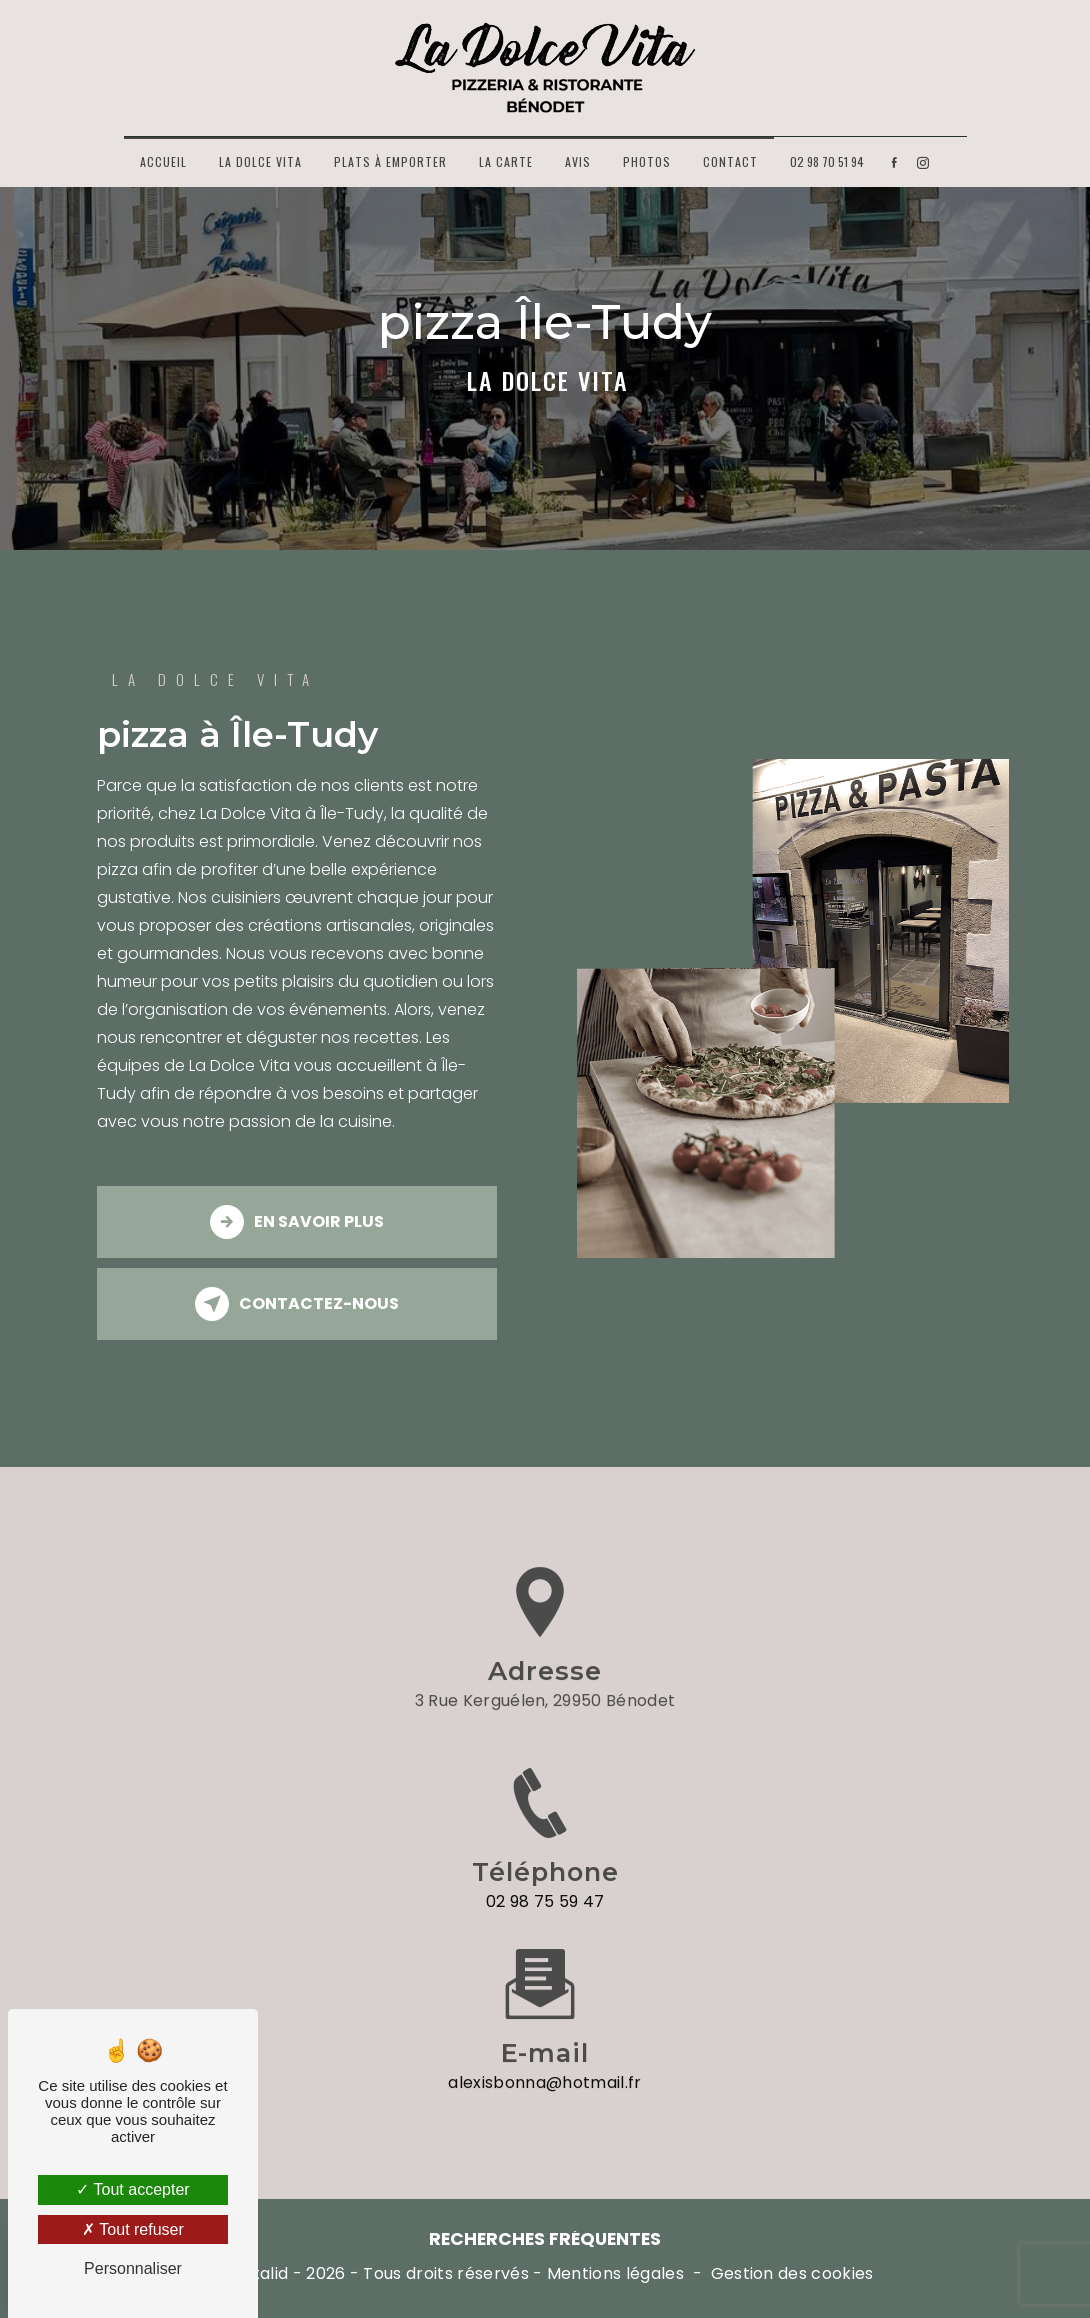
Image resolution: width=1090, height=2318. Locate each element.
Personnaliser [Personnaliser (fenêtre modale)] (133, 2268)
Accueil (163, 161)
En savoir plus (297, 1222)
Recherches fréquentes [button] (545, 2239)
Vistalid (259, 2274)
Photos (647, 161)
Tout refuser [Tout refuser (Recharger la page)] (133, 2229)
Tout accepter (132, 2189)
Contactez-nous (297, 1304)
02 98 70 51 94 (827, 161)
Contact (730, 161)
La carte (506, 161)
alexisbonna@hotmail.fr (544, 2061)
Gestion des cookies (792, 2274)
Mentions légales (615, 2274)
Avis (578, 161)
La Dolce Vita (260, 161)
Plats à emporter (390, 161)
